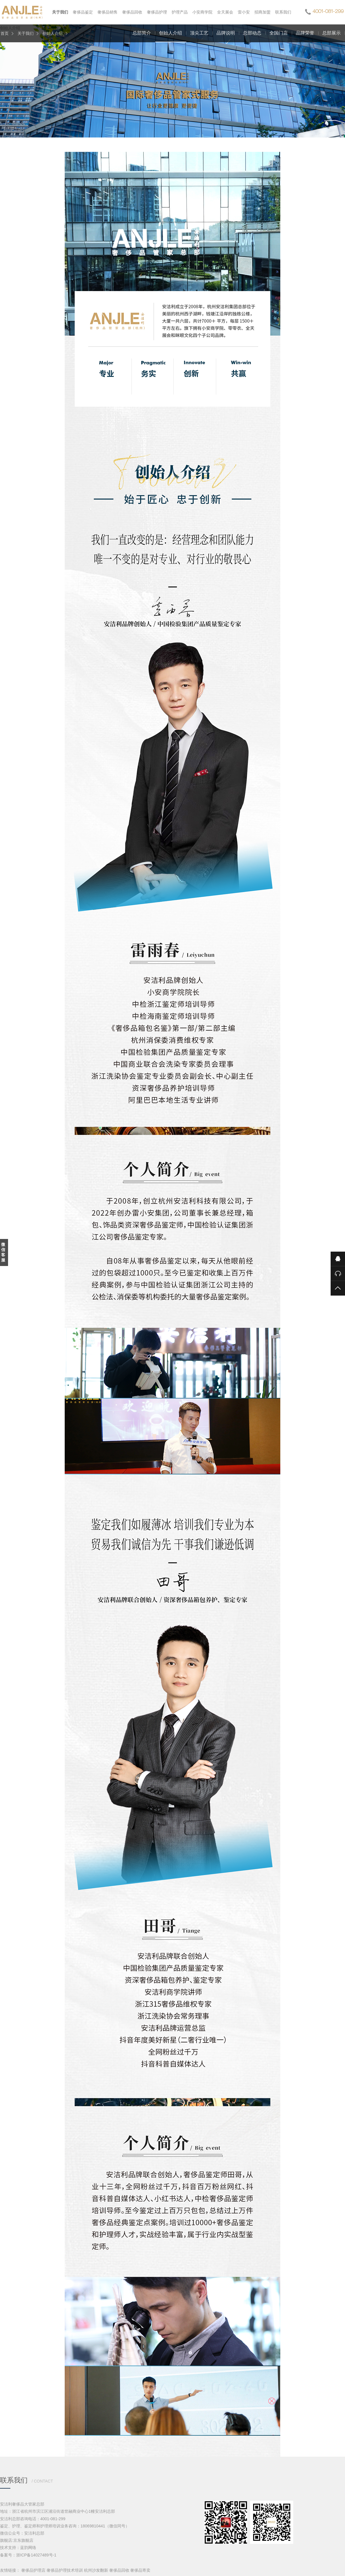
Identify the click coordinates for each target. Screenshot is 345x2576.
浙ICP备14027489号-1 (36, 2555)
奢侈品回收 (119, 2570)
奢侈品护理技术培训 (65, 2570)
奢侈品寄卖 (140, 2570)
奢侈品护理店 (33, 2570)
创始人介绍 (53, 33)
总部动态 (252, 32)
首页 (5, 33)
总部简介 (142, 32)
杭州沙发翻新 (96, 2570)
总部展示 (331, 32)
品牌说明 (225, 32)
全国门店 (278, 32)
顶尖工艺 (199, 32)
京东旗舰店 (23, 2540)
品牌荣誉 (305, 32)
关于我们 (26, 33)
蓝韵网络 (28, 2547)
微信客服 (3, 1252)
